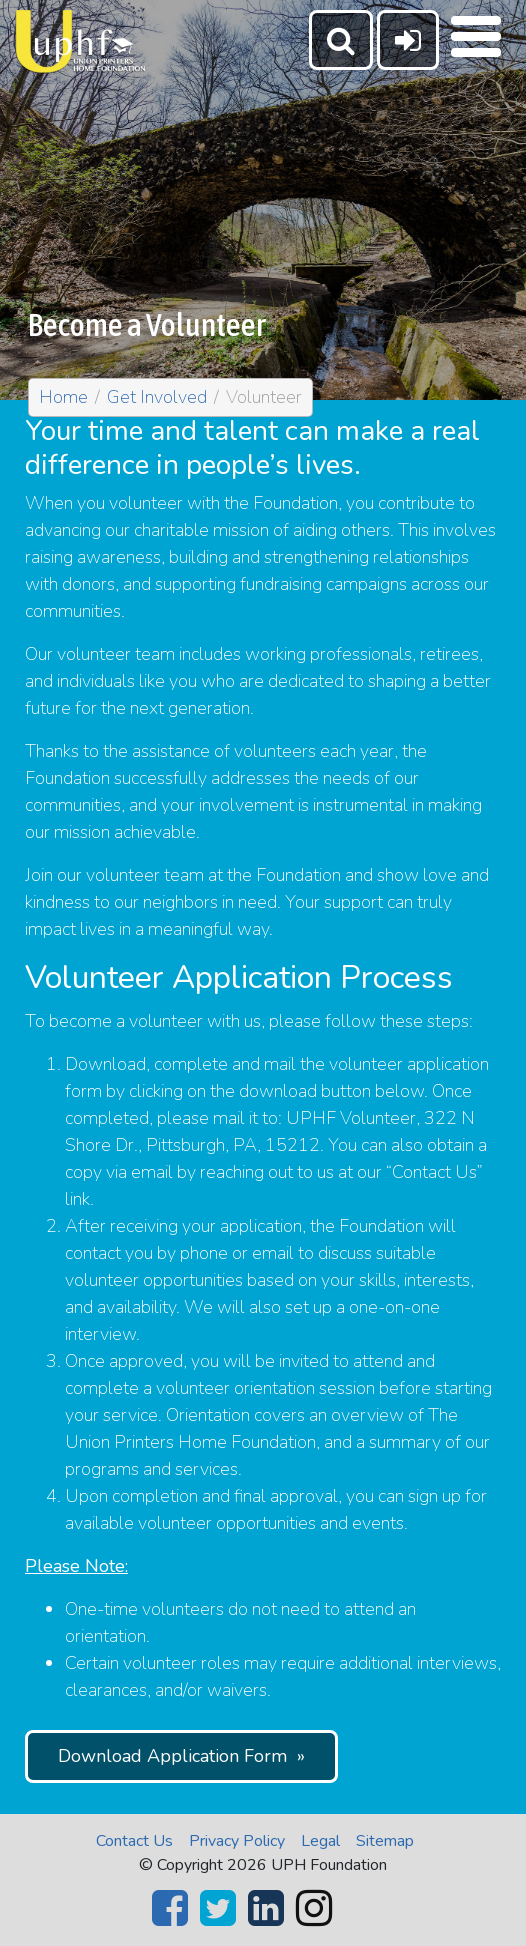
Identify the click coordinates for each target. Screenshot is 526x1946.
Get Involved (157, 397)
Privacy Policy (237, 1841)
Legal (320, 1841)
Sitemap (385, 1841)
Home (63, 397)
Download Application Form (172, 1756)
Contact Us (134, 1841)
